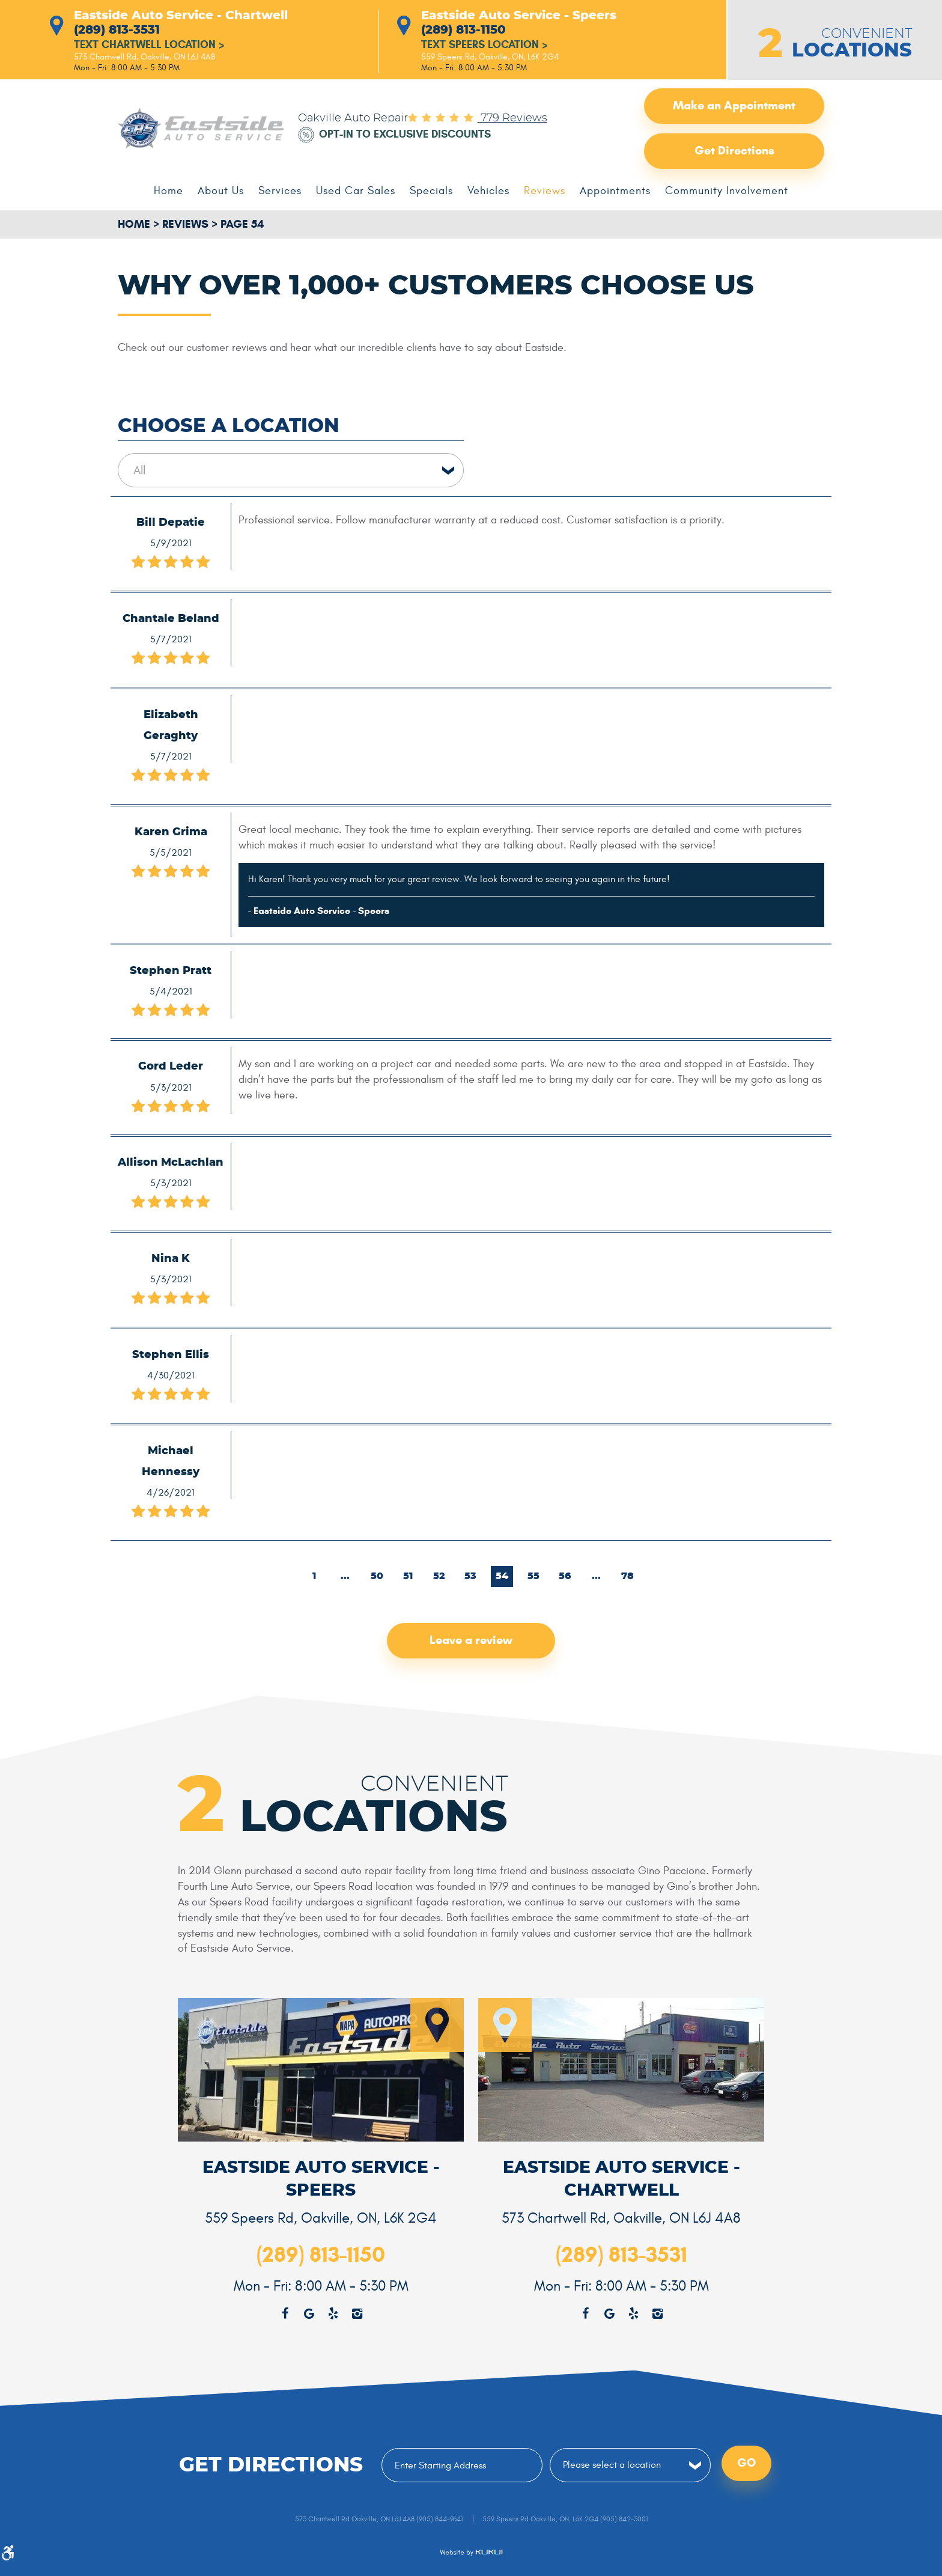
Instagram (657, 2314)
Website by (471, 2552)
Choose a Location (228, 426)
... (345, 1576)
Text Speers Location (484, 45)
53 (471, 1576)
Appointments (615, 190)
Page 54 (242, 224)
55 (534, 1576)
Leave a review (471, 1640)
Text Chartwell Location (149, 45)
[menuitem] (168, 191)
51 (408, 1576)
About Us (221, 190)
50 (377, 1576)
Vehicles (488, 190)
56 (565, 1576)
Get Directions (734, 151)
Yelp (633, 2314)
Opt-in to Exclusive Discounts (405, 134)
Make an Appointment (734, 106)
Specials (431, 190)
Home (168, 190)
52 (440, 1576)
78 (628, 1576)
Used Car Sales (355, 190)
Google (609, 2314)
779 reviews (512, 118)
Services (280, 190)
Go (746, 2463)
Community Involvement (726, 190)
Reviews (544, 190)
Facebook (585, 2314)
